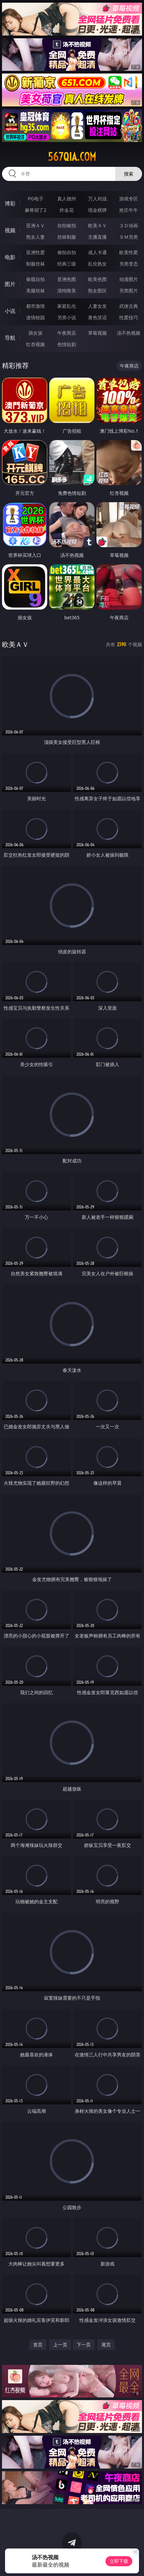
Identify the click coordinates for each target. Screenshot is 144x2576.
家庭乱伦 (66, 306)
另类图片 (128, 290)
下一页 (84, 2344)
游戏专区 (128, 198)
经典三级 (66, 263)
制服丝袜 (35, 263)
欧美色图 (97, 279)
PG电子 (36, 198)
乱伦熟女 (97, 263)
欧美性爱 (128, 252)
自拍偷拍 (66, 225)
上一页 (60, 2344)
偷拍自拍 (66, 252)
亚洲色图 (66, 279)
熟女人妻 (35, 237)
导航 (10, 337)
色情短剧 (66, 344)
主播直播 (97, 237)
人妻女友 (97, 306)
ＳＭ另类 (128, 237)
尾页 (106, 2344)
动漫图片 (128, 279)
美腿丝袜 (35, 290)
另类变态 (128, 263)
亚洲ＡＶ (35, 225)
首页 (38, 2344)
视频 (10, 230)
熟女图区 (97, 290)
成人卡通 (97, 252)
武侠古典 (128, 306)
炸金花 (67, 210)
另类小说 (66, 317)
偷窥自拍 (35, 279)
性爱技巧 (128, 317)
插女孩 (35, 333)
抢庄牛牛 (128, 210)
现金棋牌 (97, 210)
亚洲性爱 (35, 252)
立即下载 (119, 2561)
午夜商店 (66, 333)
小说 (10, 311)
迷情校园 (35, 317)
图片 (10, 284)
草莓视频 (97, 333)
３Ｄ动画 (128, 225)
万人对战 (97, 198)
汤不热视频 (128, 333)
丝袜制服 (66, 237)
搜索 (128, 174)
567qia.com (72, 156)
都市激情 (35, 306)
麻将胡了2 (35, 210)
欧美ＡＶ (97, 225)
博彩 (10, 203)
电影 (10, 257)
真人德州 (66, 198)
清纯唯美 (66, 290)
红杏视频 (35, 344)
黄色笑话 (97, 317)
